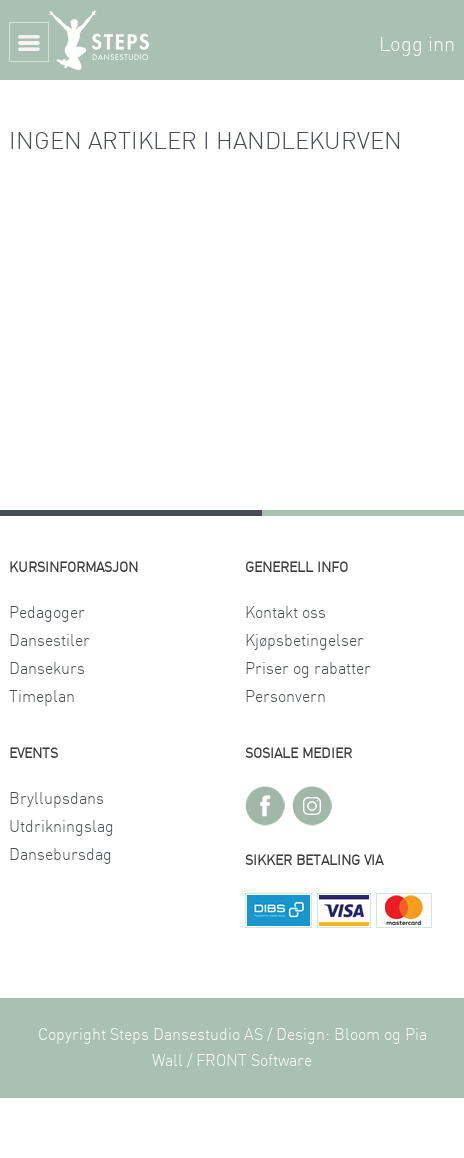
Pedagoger (47, 613)
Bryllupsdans (56, 799)
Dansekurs (47, 669)
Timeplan (42, 697)
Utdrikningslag (61, 827)
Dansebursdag (60, 855)
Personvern (285, 697)
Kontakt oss (285, 613)
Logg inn (417, 45)
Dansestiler (49, 641)
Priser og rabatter (308, 669)
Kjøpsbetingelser (304, 641)
